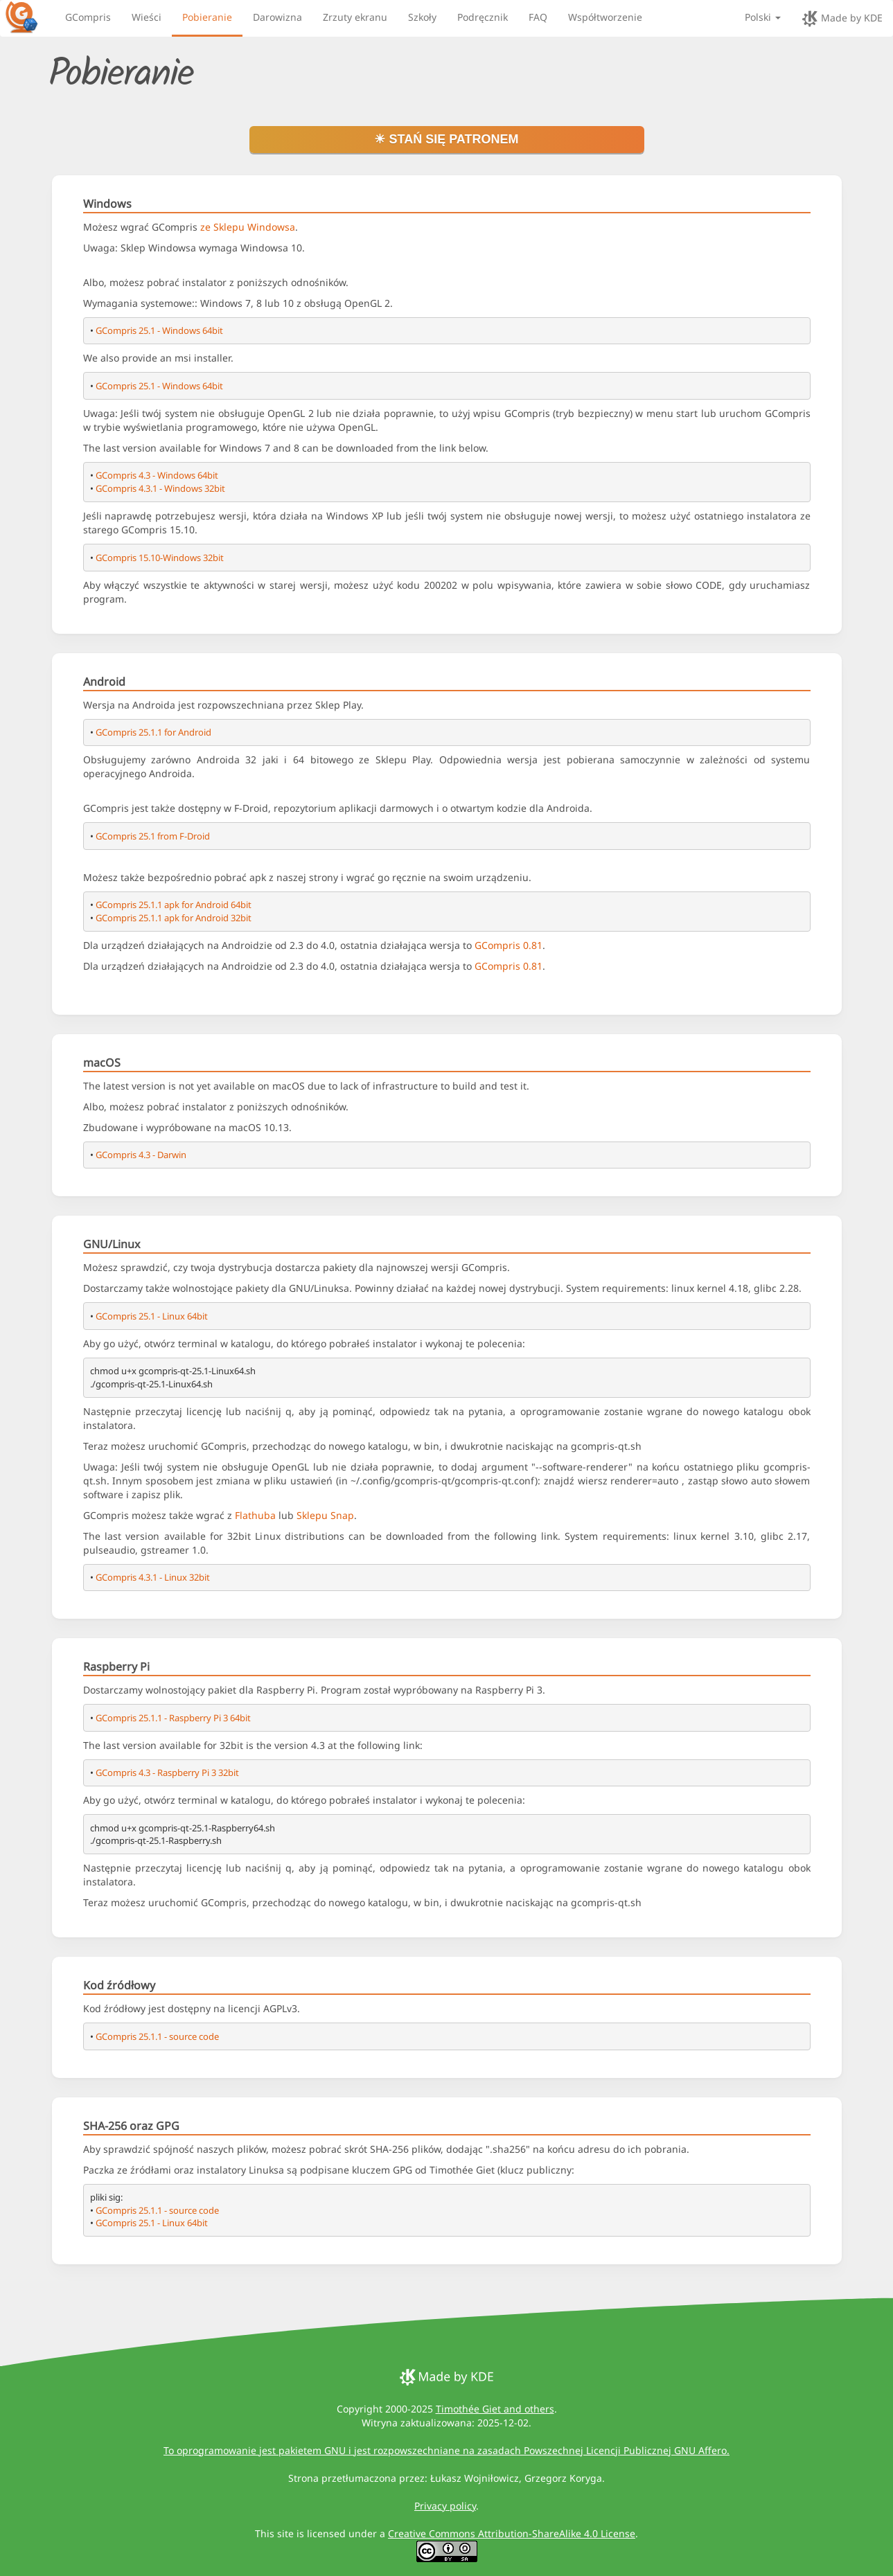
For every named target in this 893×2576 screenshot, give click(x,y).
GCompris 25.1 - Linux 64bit (152, 1316)
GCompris (88, 17)
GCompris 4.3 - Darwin (141, 1154)
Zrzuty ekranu (355, 17)
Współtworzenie (605, 17)
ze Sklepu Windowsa (247, 226)
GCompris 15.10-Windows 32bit (160, 557)
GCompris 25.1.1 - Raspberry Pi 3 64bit (173, 1718)
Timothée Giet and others (495, 2408)
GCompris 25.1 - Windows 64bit (159, 330)
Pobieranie (207, 17)
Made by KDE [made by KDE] (842, 18)
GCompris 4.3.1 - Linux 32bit (153, 1577)
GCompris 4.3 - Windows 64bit (157, 475)
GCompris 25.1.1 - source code (157, 2036)
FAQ (538, 17)
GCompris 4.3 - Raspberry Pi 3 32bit (167, 1772)
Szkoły (422, 17)
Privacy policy (445, 2505)
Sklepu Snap (325, 1515)
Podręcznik (482, 17)
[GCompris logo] (30, 16)
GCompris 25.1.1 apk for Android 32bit (173, 918)
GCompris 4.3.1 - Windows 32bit (160, 488)
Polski (763, 17)
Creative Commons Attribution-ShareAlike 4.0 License (511, 2533)
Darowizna (277, 17)
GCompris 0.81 (508, 945)
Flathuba (255, 1515)
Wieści (146, 17)
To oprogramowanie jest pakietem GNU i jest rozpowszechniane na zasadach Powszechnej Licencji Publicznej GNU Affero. (446, 2450)
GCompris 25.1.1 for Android (153, 732)
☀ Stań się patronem (446, 139)
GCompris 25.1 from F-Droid (153, 836)
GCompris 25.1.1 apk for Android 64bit (173, 904)
